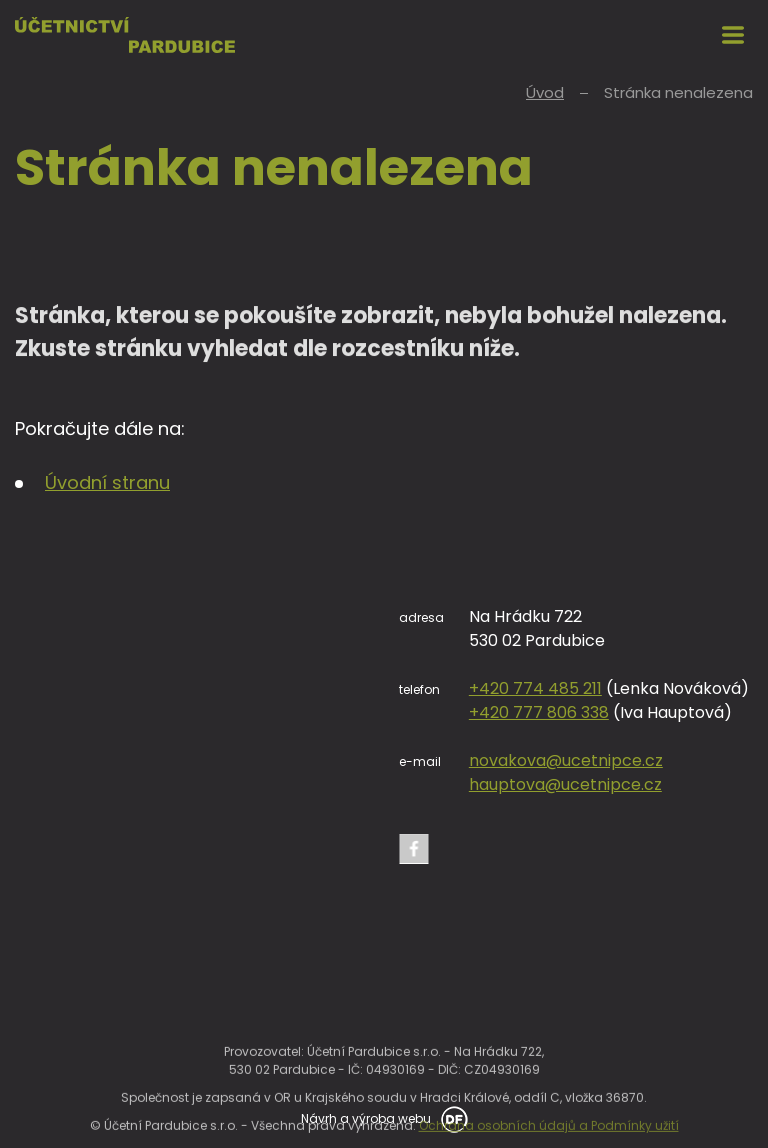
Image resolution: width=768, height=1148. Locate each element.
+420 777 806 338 (539, 712)
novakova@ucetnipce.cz (566, 760)
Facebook (414, 849)
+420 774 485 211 (535, 688)
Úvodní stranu (107, 482)
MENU (733, 35)
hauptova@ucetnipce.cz (565, 784)
